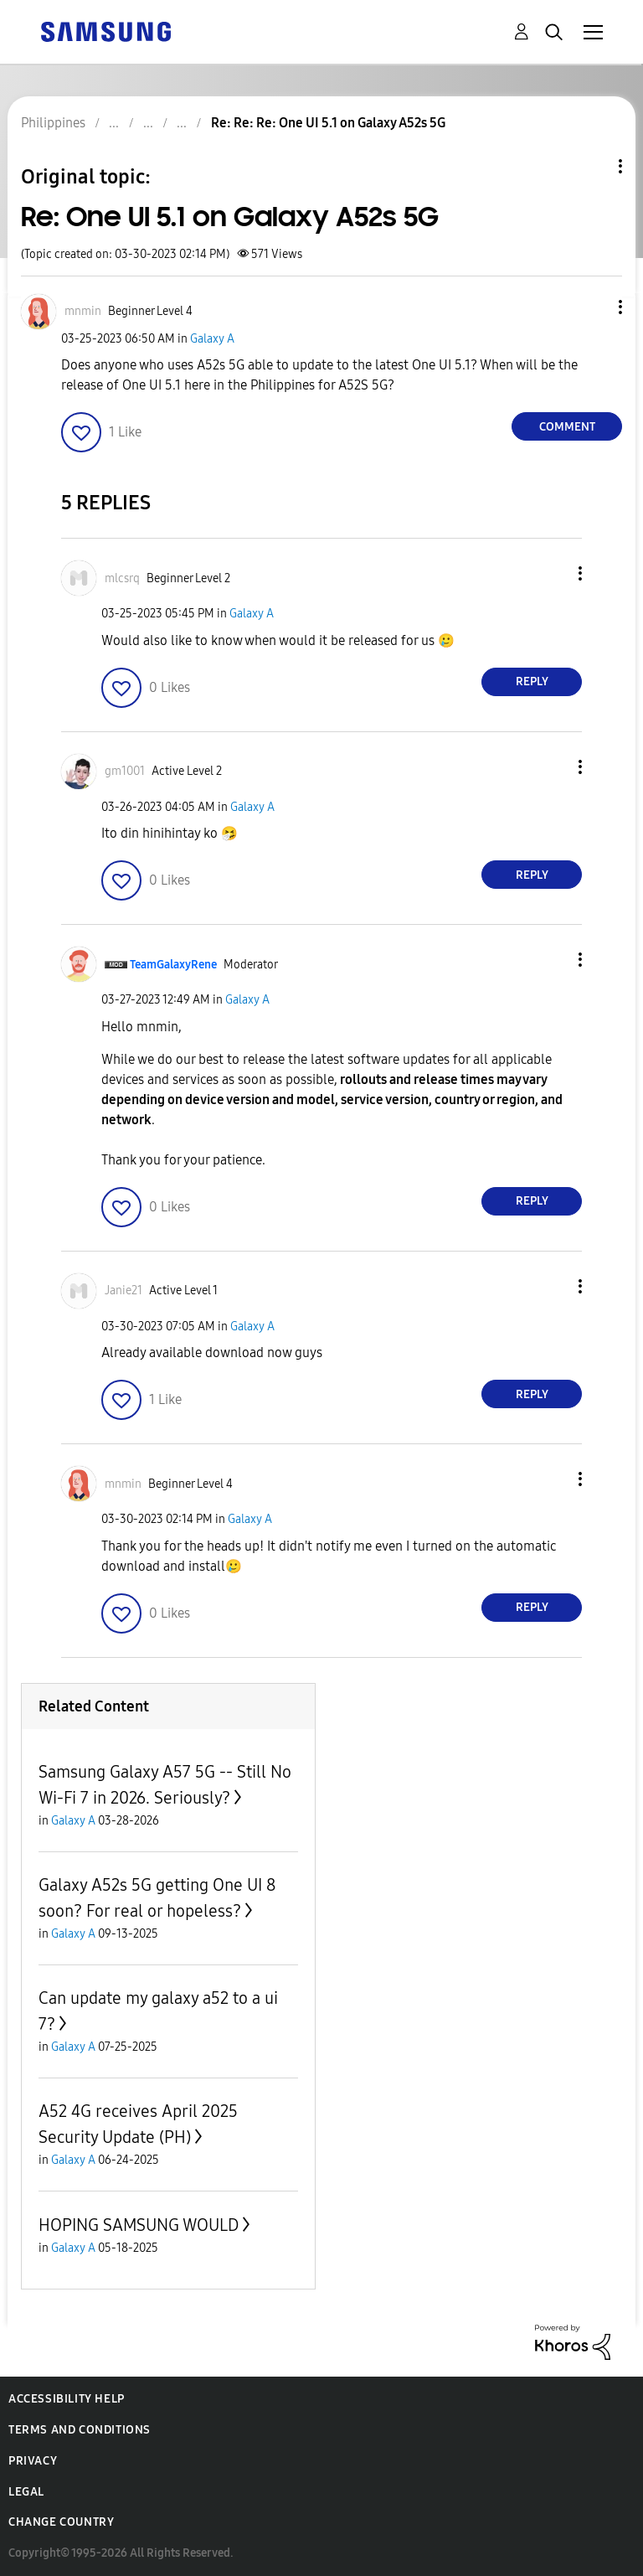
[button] (593, 307)
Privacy (32, 2461)
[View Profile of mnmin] (82, 311)
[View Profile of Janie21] (123, 1290)
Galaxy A (212, 339)
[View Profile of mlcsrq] (122, 578)
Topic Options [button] (592, 166)
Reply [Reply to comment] (532, 681)
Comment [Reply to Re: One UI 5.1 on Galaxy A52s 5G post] (567, 427)
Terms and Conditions (79, 2430)
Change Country (61, 2522)
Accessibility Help (66, 2399)
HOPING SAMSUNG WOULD (139, 2225)
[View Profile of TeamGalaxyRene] (173, 965)
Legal (26, 2492)
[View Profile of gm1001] (125, 771)
